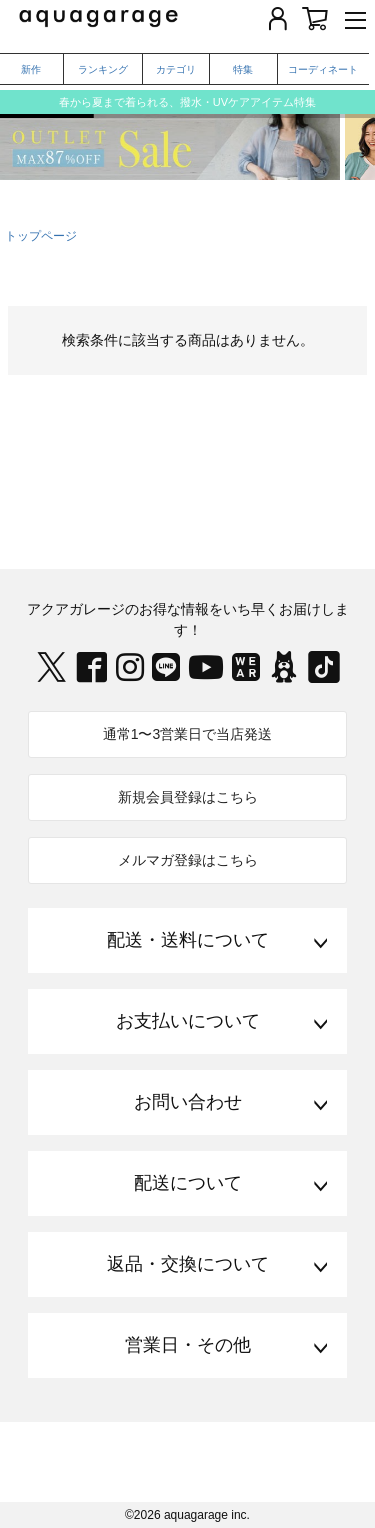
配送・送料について (188, 940)
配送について (188, 1183)
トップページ (41, 236)
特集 (243, 69)
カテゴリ (176, 69)
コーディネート (323, 69)
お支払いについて (188, 1021)
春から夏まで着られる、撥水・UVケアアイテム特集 (187, 102)
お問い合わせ (188, 1102)
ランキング (103, 69)
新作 (31, 69)
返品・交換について (188, 1264)
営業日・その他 (188, 1345)
